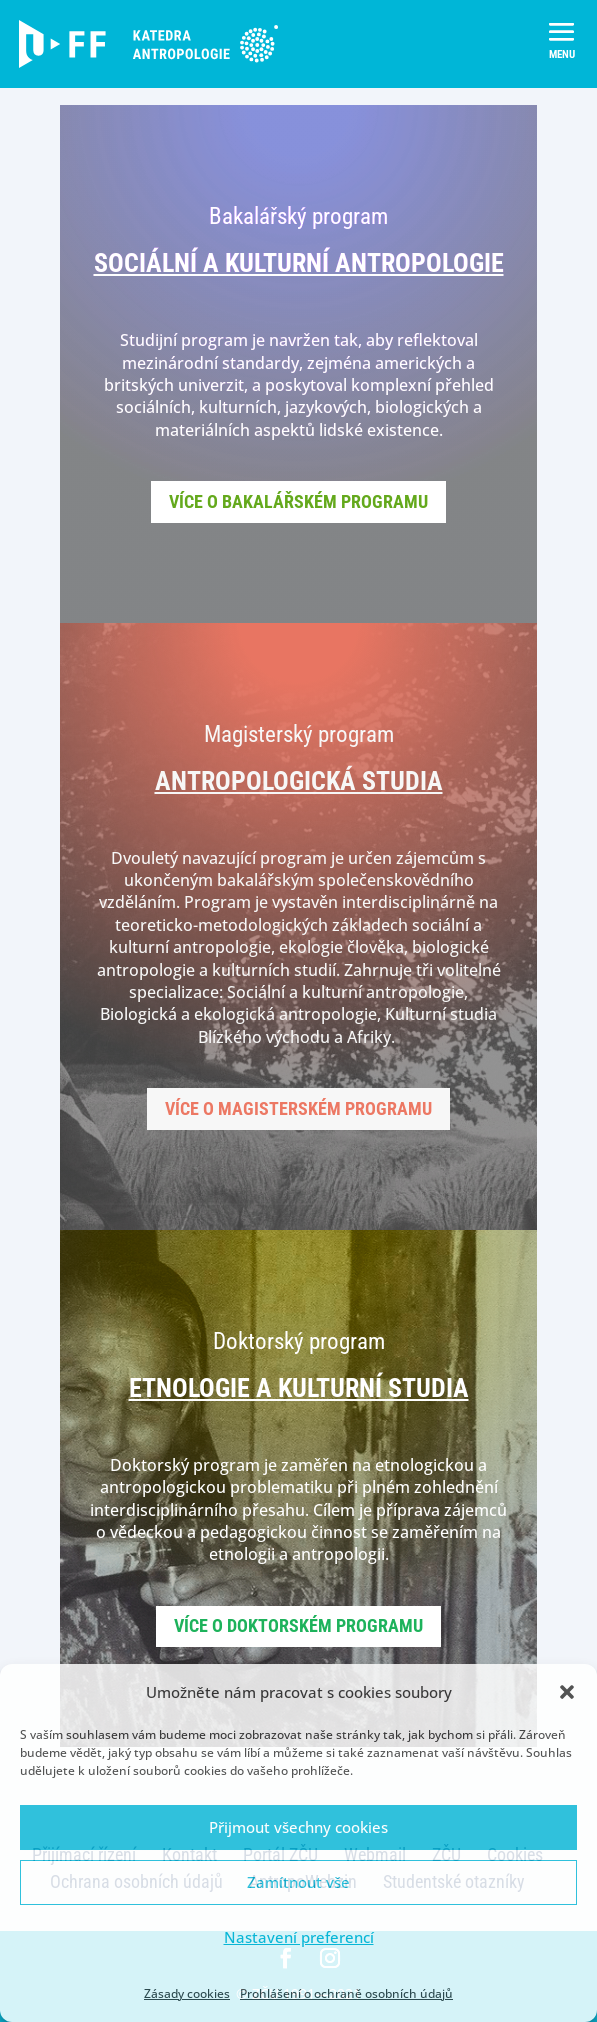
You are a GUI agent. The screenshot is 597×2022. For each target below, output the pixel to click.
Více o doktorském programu (298, 1625)
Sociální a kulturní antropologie (299, 263)
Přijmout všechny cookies (298, 1827)
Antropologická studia (299, 781)
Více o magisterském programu (298, 1108)
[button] (567, 1692)
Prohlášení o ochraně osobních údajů (346, 1993)
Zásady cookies (187, 1993)
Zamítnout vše (298, 1882)
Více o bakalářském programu (298, 501)
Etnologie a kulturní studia (299, 1388)
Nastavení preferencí (299, 1937)
